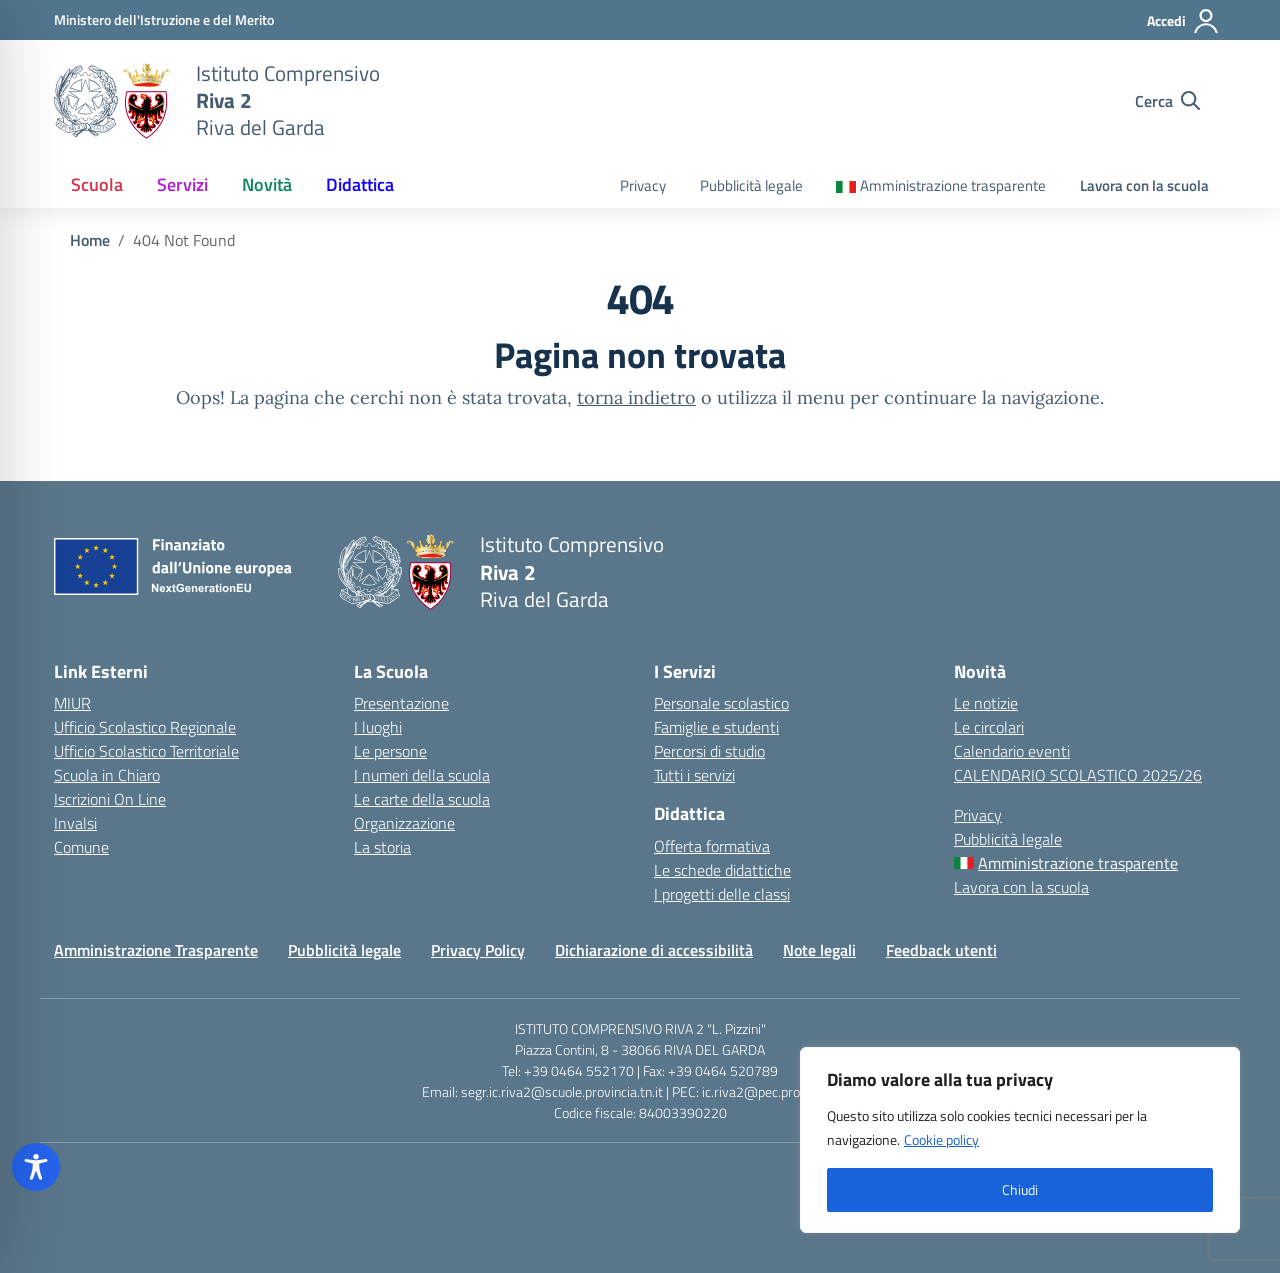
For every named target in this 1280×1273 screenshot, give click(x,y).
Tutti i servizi (694, 775)
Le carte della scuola (422, 799)
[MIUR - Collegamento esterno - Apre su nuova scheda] (164, 19)
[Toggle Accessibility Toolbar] (36, 1167)
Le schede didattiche (722, 870)
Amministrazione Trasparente (156, 950)
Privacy (643, 185)
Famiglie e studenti (716, 727)
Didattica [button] (360, 184)
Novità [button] (267, 184)
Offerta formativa (712, 846)
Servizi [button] (182, 184)
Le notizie (986, 703)
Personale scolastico (721, 703)
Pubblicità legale (751, 185)
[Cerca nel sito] (1167, 101)
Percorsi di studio (709, 751)
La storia (382, 847)
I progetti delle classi (722, 894)
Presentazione (401, 703)
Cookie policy (941, 1139)
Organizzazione (404, 823)
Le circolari (989, 727)
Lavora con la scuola (1144, 185)
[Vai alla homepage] (112, 101)
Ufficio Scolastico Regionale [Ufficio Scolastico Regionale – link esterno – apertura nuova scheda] (145, 727)
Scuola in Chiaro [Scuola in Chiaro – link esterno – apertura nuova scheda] (107, 775)
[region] (1020, 1140)
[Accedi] (1183, 21)
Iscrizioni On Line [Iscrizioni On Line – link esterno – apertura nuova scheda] (110, 799)
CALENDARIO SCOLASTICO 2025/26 (1078, 775)
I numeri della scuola (422, 775)
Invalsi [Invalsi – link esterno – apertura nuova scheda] (75, 823)
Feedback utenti (941, 950)
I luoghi (378, 727)
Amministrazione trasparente (953, 185)
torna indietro (636, 397)
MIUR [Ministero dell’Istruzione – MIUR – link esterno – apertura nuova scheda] (72, 703)
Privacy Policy (478, 950)
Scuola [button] (97, 184)
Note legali (819, 950)
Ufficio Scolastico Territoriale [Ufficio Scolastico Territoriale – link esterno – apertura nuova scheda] (146, 751)
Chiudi (1020, 1189)
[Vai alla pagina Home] (90, 240)
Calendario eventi (1012, 751)
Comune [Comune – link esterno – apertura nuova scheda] (81, 847)
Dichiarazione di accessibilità (654, 950)
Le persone (390, 751)
